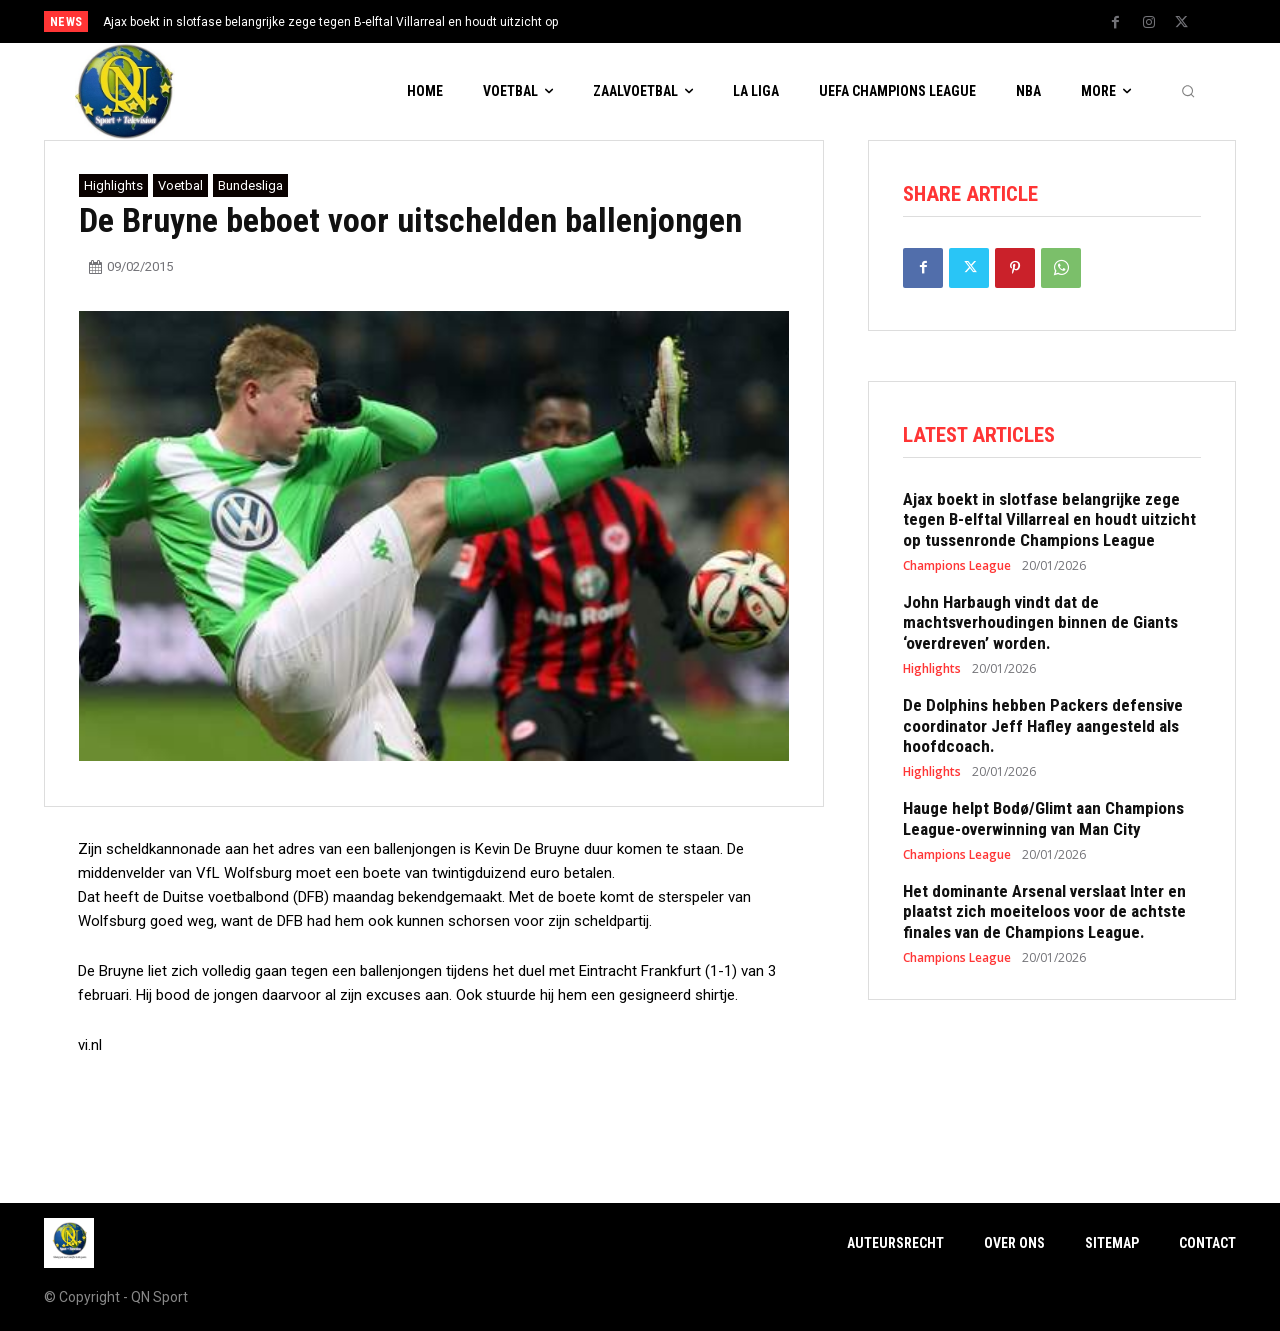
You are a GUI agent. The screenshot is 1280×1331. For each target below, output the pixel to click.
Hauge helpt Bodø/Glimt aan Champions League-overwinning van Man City (1043, 818)
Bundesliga (250, 185)
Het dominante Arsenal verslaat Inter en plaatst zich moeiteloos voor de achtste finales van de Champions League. (1044, 911)
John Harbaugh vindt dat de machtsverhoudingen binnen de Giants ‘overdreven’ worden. (1040, 622)
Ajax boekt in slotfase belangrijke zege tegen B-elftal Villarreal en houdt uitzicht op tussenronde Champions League (1049, 519)
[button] (1188, 92)
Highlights (113, 185)
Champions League (957, 566)
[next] (706, 21)
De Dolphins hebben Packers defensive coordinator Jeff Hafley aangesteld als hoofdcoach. (1043, 725)
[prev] (674, 21)
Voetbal (180, 185)
